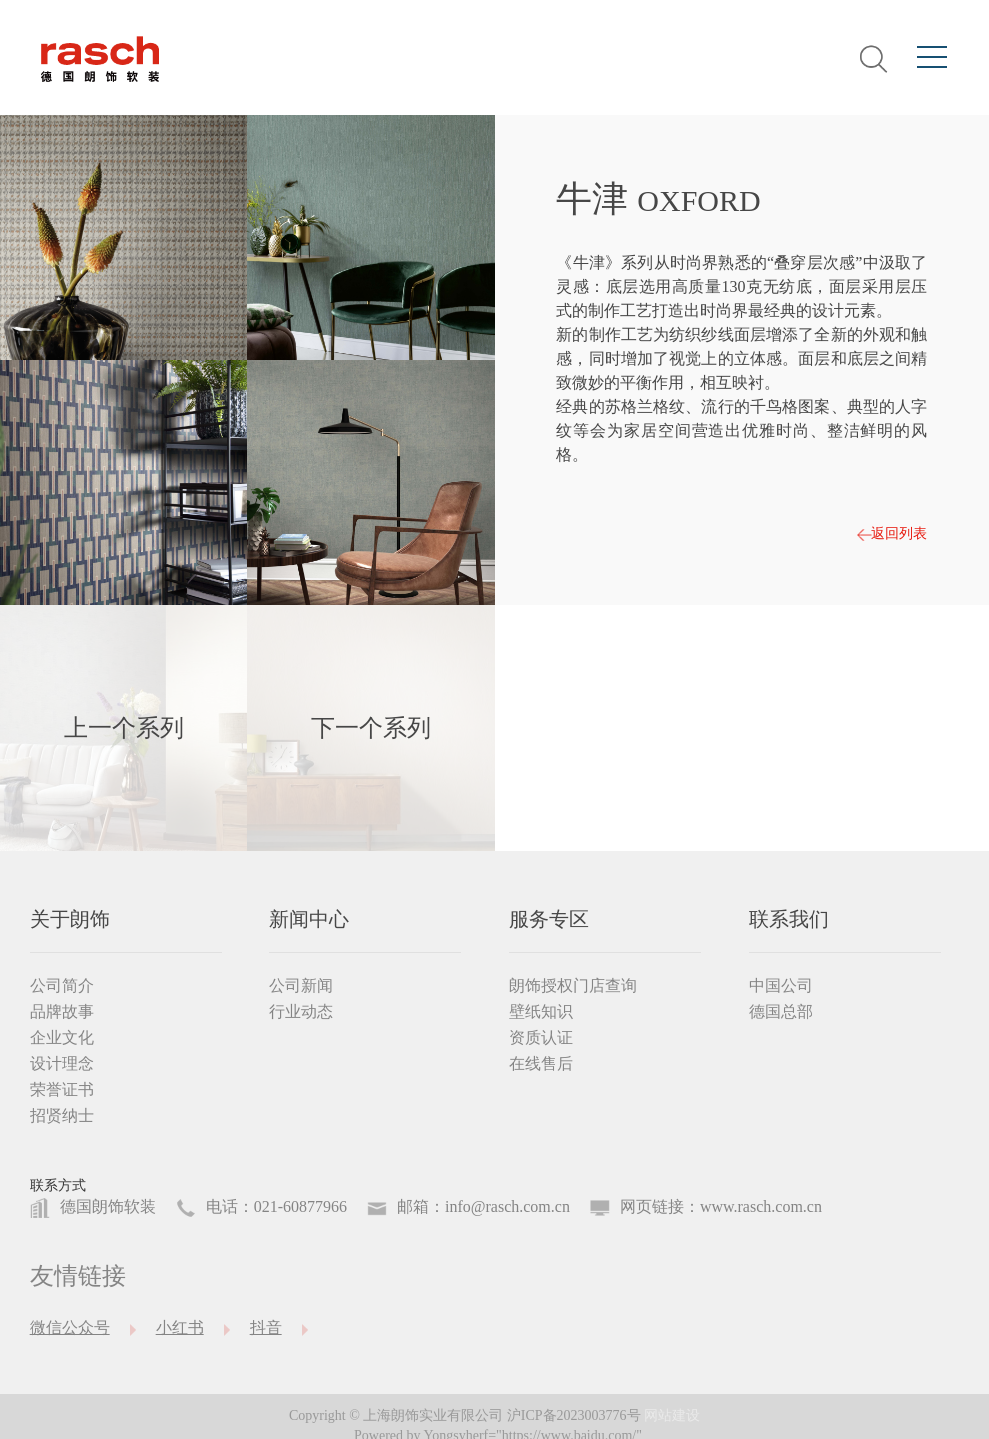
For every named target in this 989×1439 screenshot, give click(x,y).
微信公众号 (70, 1327)
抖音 (266, 1327)
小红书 (180, 1327)
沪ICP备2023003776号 (574, 1415)
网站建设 (672, 1415)
